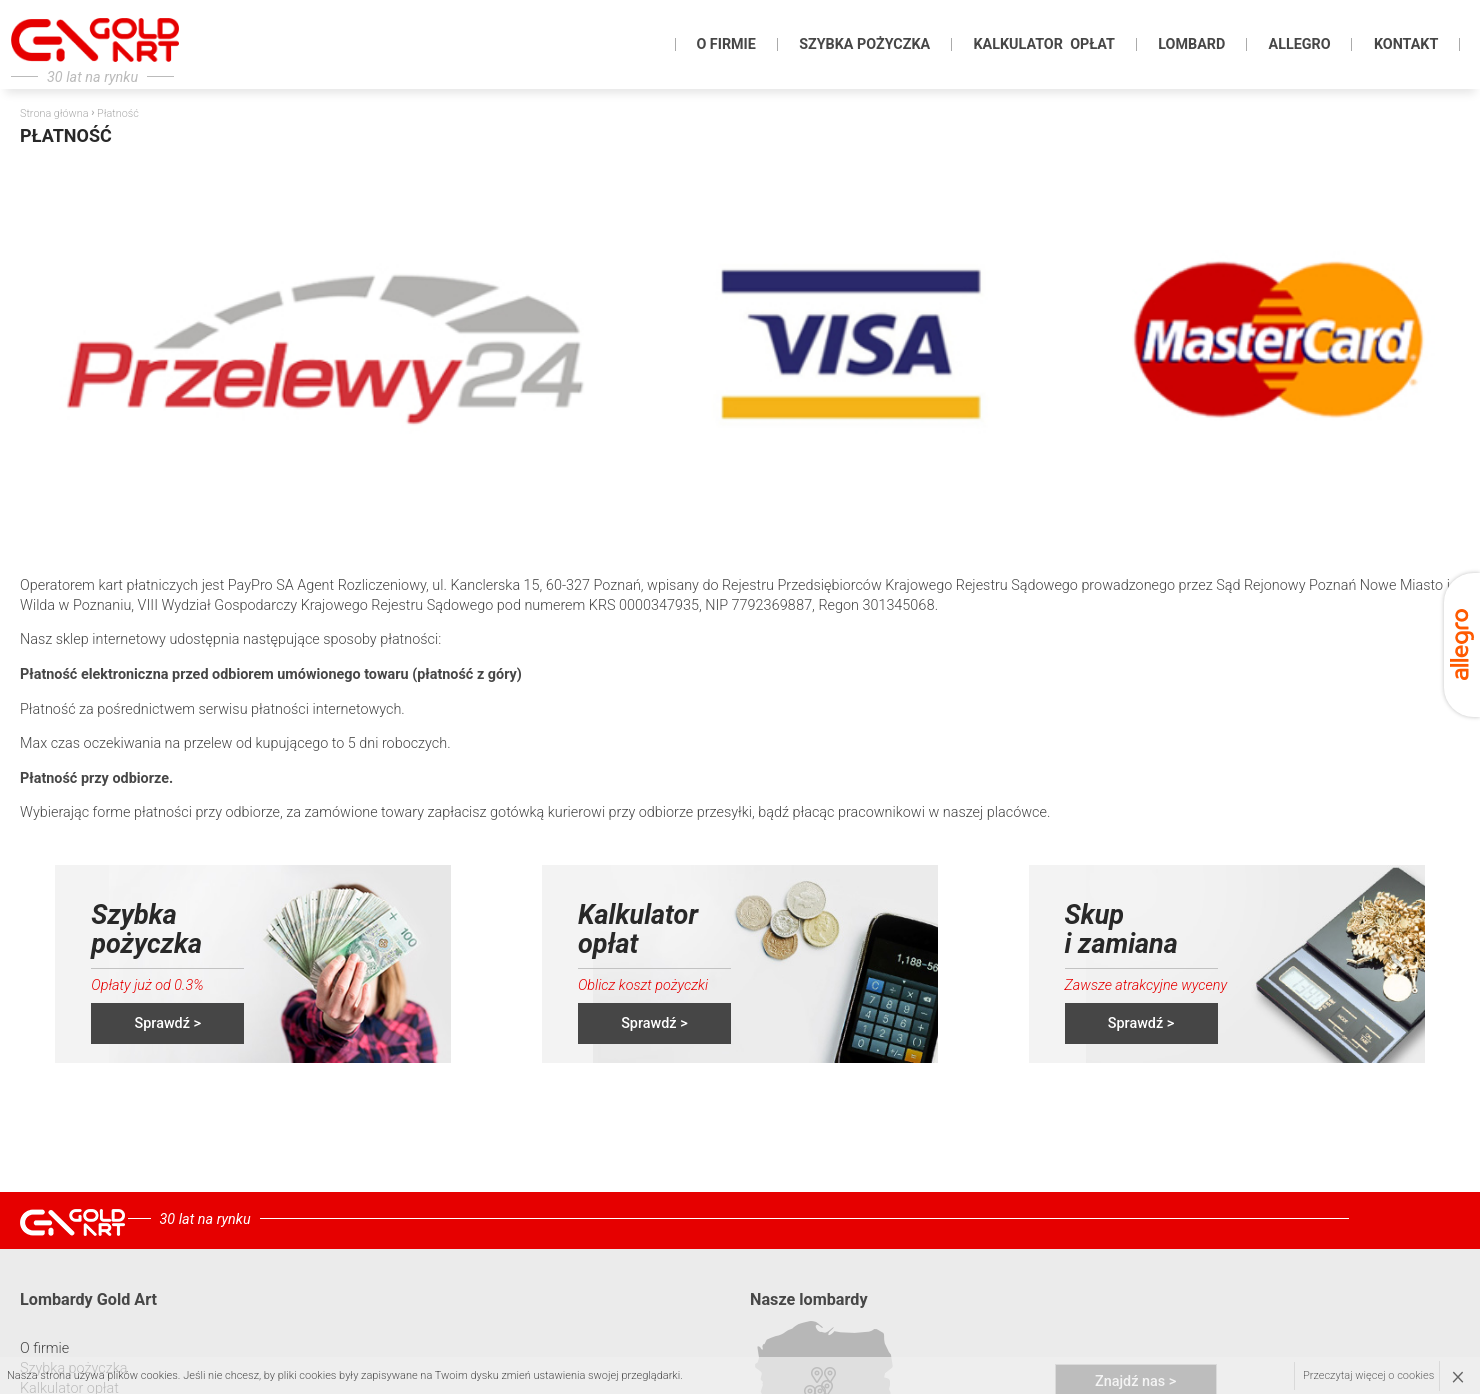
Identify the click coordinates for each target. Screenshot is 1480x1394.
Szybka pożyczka (864, 44)
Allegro (1299, 44)
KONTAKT (1406, 44)
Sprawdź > (168, 1023)
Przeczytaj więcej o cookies (1368, 1375)
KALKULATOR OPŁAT (1043, 44)
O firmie (725, 44)
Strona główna (54, 113)
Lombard (1191, 44)
